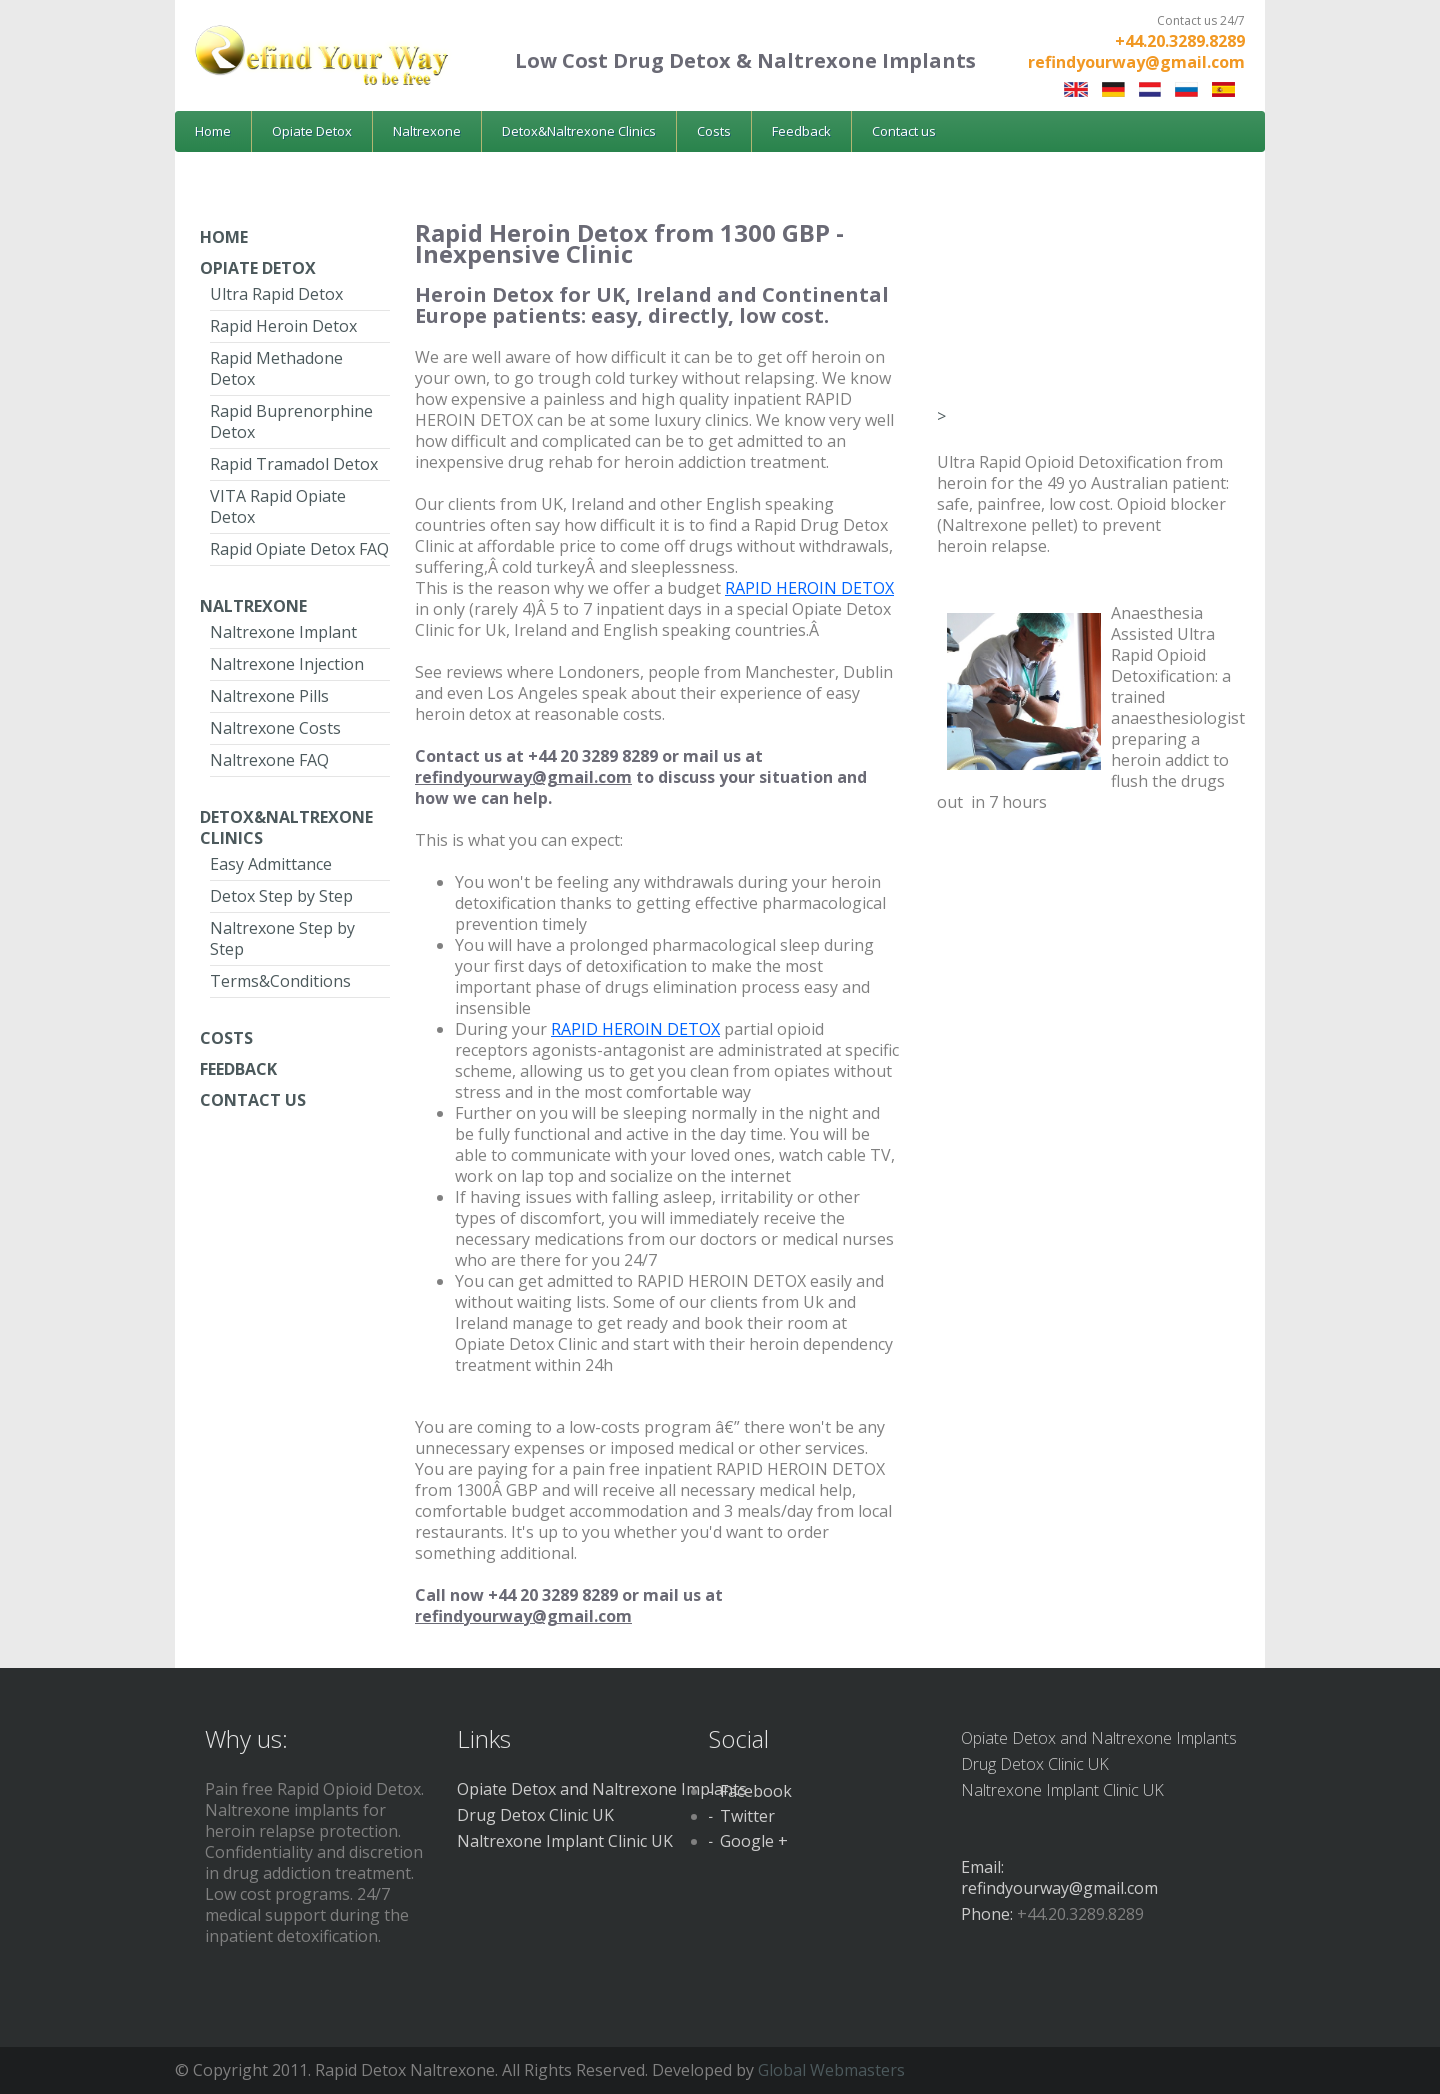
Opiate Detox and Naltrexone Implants (602, 1789)
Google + (754, 1841)
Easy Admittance (271, 864)
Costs (714, 131)
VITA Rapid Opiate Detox (278, 506)
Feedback (801, 131)
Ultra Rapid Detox (276, 294)
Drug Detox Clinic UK (535, 1815)
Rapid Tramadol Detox (294, 464)
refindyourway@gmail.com (1136, 62)
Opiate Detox (312, 131)
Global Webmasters (831, 2070)
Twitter (747, 1816)
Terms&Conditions (280, 981)
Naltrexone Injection (287, 664)
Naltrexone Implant (283, 632)
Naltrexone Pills (269, 696)
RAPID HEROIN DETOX (809, 588)
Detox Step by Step (281, 896)
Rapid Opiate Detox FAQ (299, 549)
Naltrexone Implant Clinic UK (565, 1841)
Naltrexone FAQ (269, 760)
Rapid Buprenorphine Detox (291, 421)
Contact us (904, 131)
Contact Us (253, 1100)
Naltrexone (427, 131)
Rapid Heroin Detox (283, 326)
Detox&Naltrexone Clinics (579, 131)
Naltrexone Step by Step (282, 938)
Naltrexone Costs (275, 728)
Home (213, 131)
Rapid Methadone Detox (276, 368)
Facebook (756, 1791)
